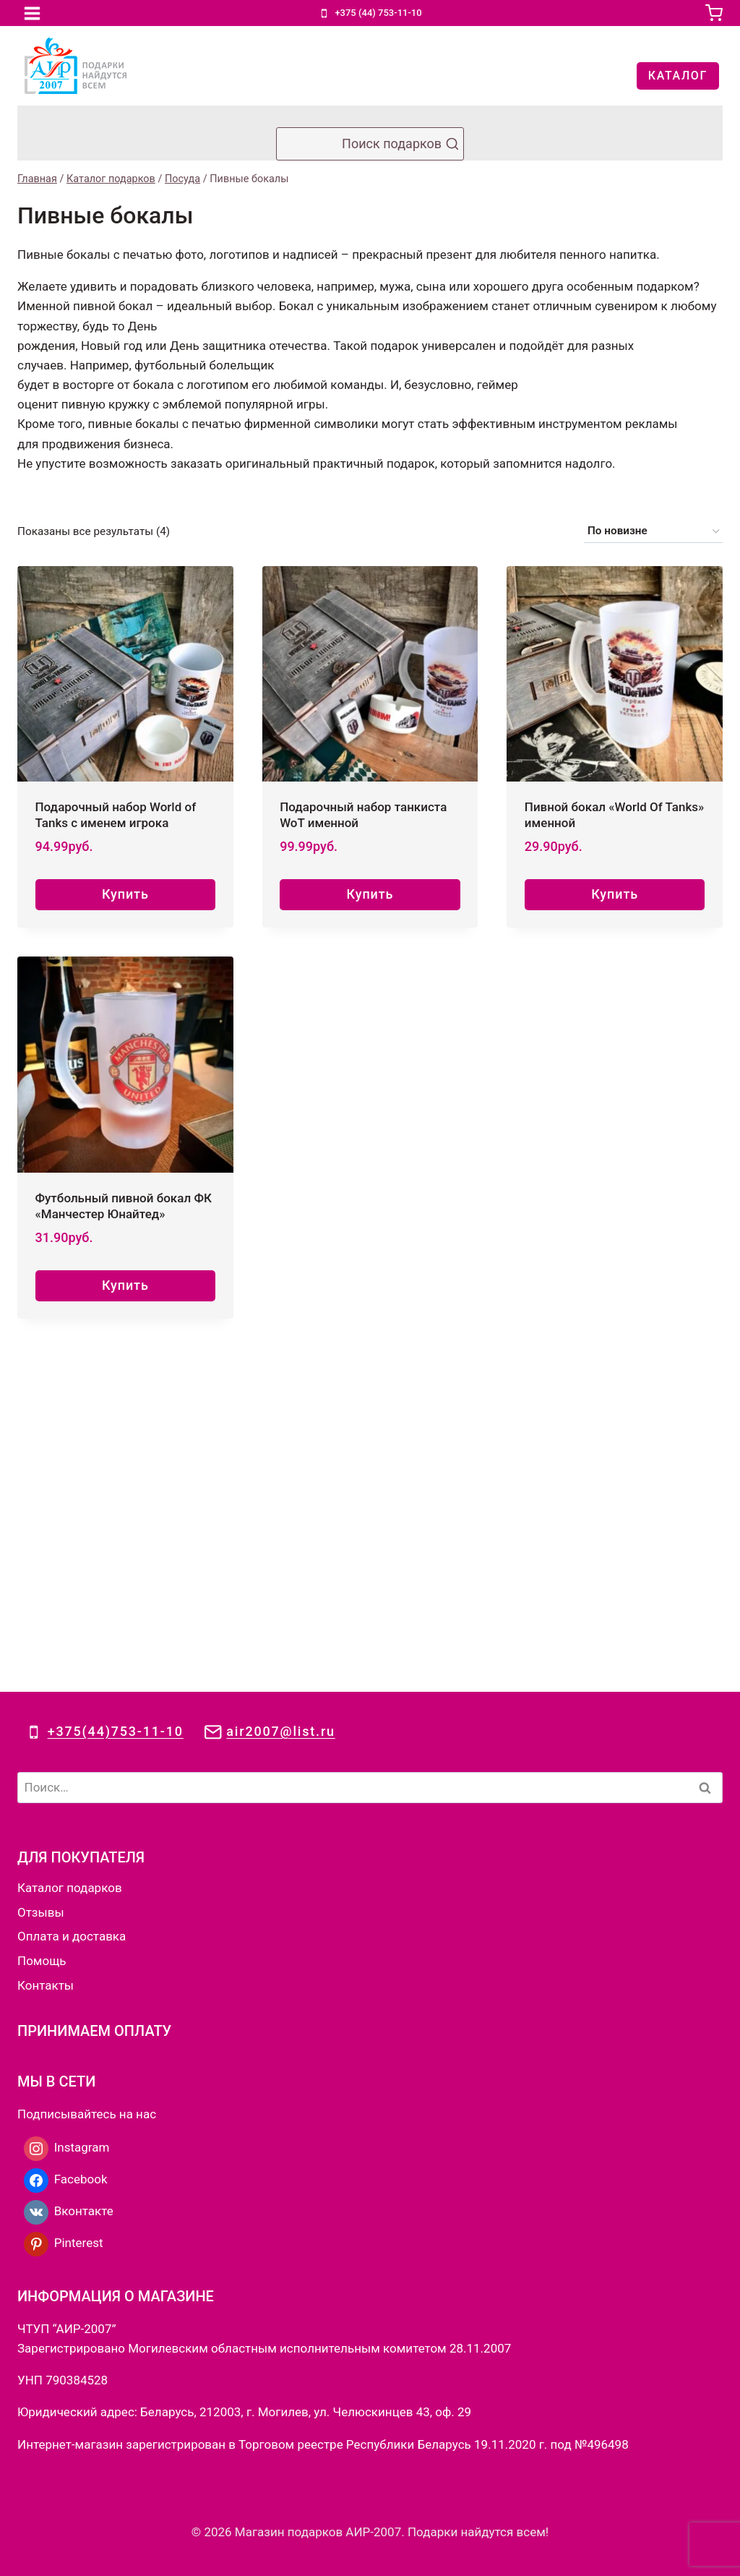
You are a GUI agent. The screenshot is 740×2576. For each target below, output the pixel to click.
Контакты (45, 1647)
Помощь (41, 1622)
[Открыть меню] (32, 13)
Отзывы (40, 1574)
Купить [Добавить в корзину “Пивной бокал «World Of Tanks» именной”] (614, 894)
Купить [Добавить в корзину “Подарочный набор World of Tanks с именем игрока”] (125, 894)
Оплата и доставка (71, 1598)
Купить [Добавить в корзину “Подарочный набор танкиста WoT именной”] (370, 894)
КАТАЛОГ (677, 75)
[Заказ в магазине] (653, 531)
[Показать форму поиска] (370, 144)
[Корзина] (714, 13)
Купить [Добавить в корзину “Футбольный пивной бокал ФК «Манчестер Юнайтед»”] (125, 1285)
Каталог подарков (69, 1549)
